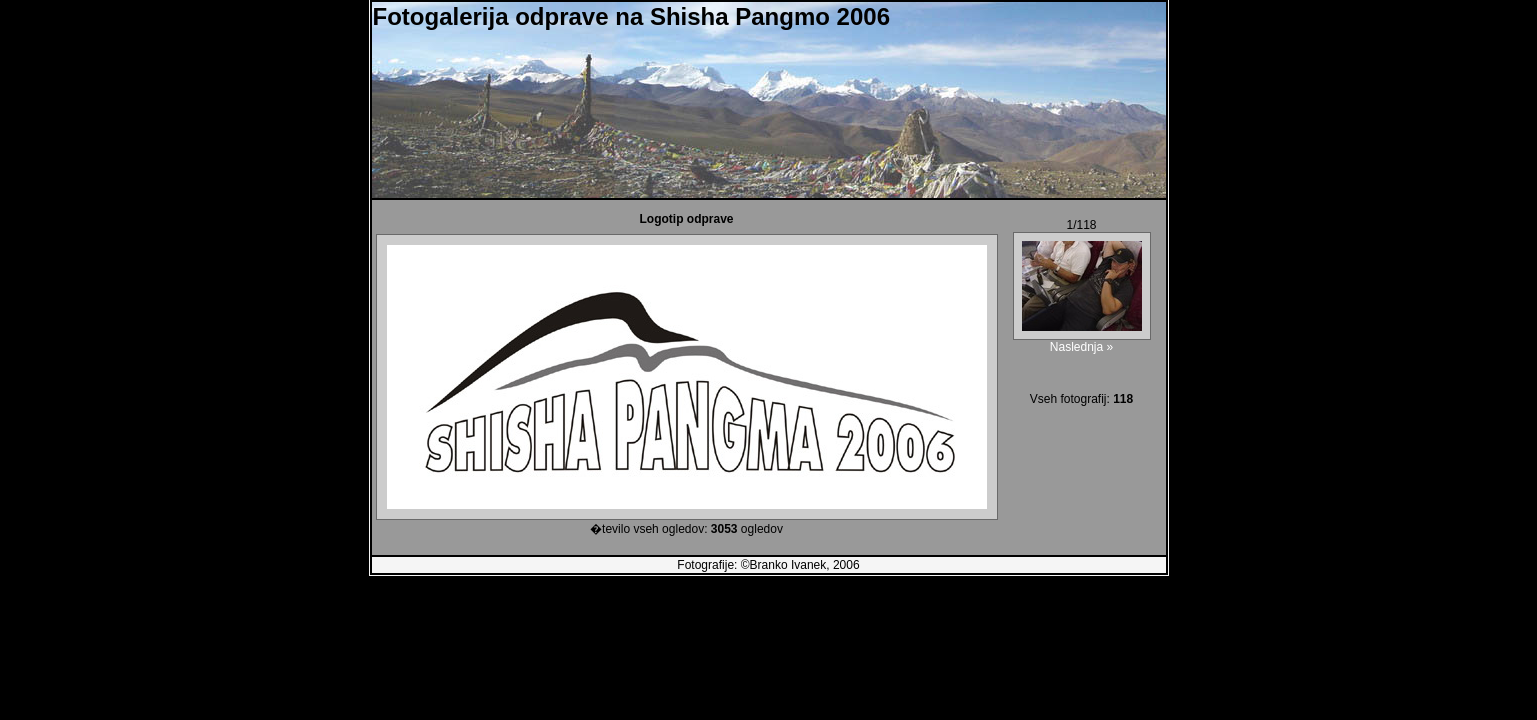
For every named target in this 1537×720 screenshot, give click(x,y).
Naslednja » (1081, 347)
